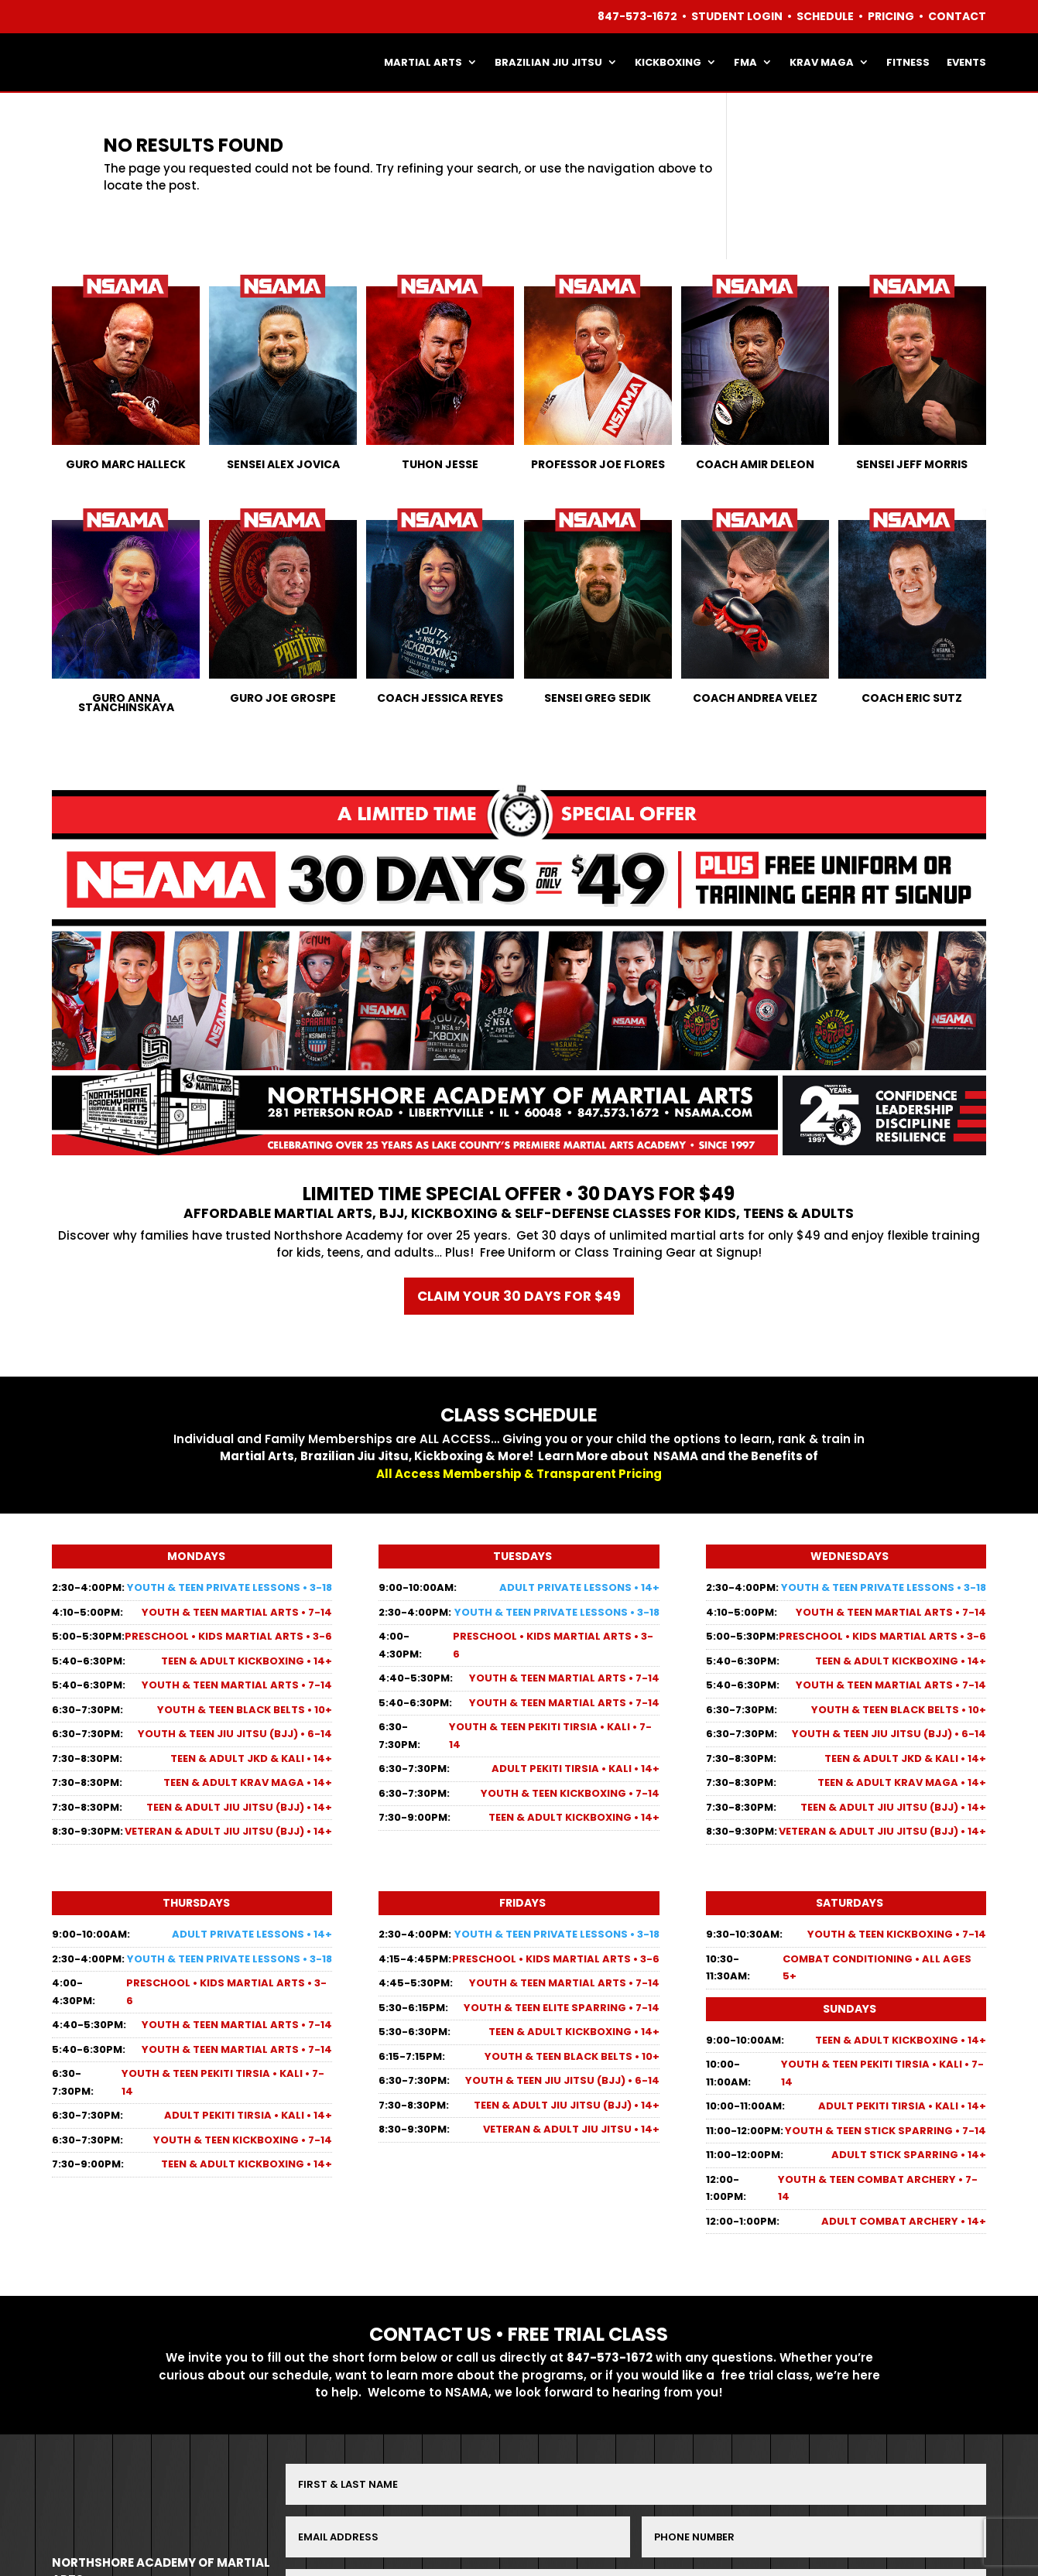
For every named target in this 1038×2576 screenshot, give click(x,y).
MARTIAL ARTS (423, 62)
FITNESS (908, 62)
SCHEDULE (825, 16)
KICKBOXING (668, 62)
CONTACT (957, 16)
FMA (745, 62)
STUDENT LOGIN (737, 16)
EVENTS (966, 62)
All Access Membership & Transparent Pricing (519, 1474)
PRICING (891, 16)
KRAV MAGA (822, 62)
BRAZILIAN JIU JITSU (548, 62)
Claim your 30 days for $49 (519, 1296)
